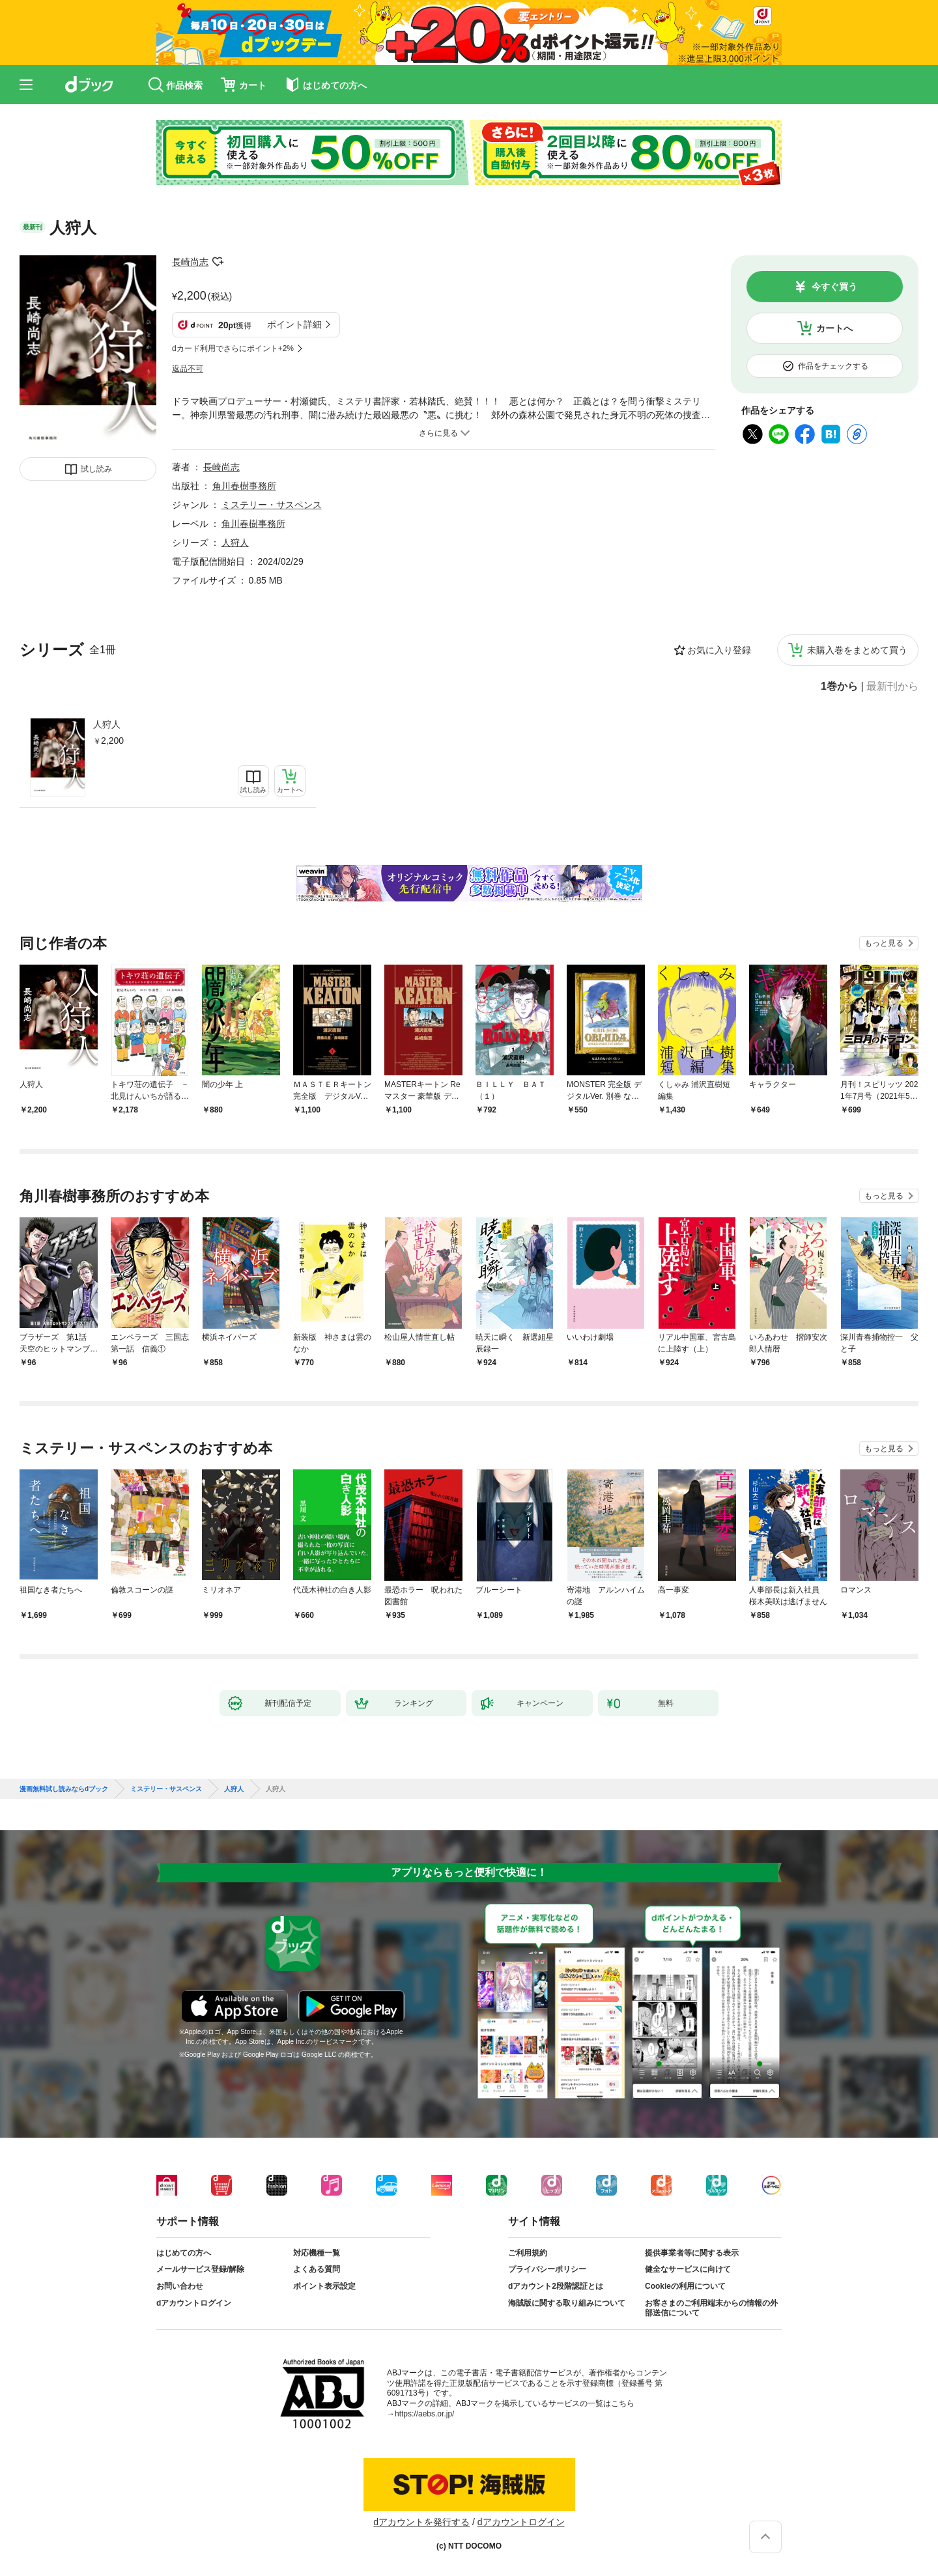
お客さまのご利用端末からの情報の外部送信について (711, 2308)
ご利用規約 (527, 2253)
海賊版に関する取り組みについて (566, 2303)
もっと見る (883, 943)
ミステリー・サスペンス (271, 505)
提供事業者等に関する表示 (692, 2253)
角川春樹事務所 (244, 486)
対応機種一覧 (316, 2253)
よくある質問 (316, 2269)
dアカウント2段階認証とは (555, 2286)
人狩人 (107, 724)
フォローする (217, 261)
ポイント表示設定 (324, 2286)
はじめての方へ (183, 2253)
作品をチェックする (833, 366)
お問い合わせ (179, 2286)
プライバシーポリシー (547, 2269)
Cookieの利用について (685, 2286)
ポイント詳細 (294, 324)
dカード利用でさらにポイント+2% (233, 348)
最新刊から (892, 686)
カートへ (834, 328)
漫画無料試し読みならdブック (64, 1789)
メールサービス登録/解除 (200, 2269)
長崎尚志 (190, 262)
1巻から (839, 686)
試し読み (96, 469)
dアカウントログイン (193, 2303)
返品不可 (187, 368)
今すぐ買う (834, 286)
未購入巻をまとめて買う (857, 650)
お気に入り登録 (719, 650)
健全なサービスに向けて (688, 2269)
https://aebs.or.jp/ (424, 2413)
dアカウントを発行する (421, 2522)
